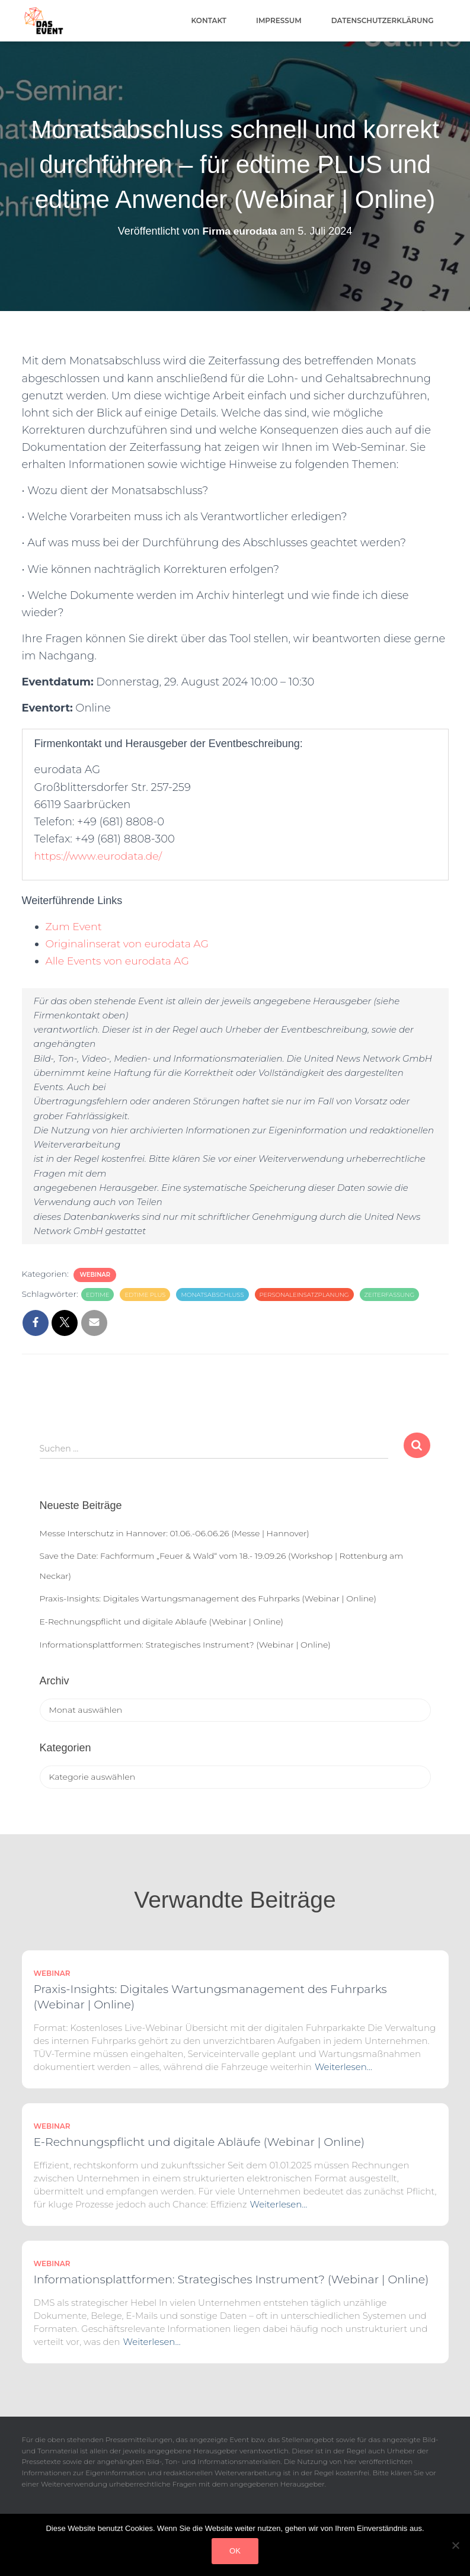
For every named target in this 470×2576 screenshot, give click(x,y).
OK (235, 2550)
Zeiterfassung (390, 1295)
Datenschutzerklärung (382, 20)
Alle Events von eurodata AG (120, 960)
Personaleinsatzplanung (304, 1295)
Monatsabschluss (212, 1295)
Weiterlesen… (343, 2066)
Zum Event (75, 926)
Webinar (94, 1275)
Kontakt (209, 20)
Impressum (279, 20)
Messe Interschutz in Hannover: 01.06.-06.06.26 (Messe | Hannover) (174, 1533)
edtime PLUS (144, 1295)
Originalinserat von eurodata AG (130, 943)
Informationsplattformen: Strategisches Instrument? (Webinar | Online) (185, 1644)
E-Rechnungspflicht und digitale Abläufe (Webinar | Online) (162, 1621)
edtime (98, 1295)
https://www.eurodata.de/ (100, 856)
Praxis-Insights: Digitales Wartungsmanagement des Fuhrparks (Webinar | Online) (208, 1598)
